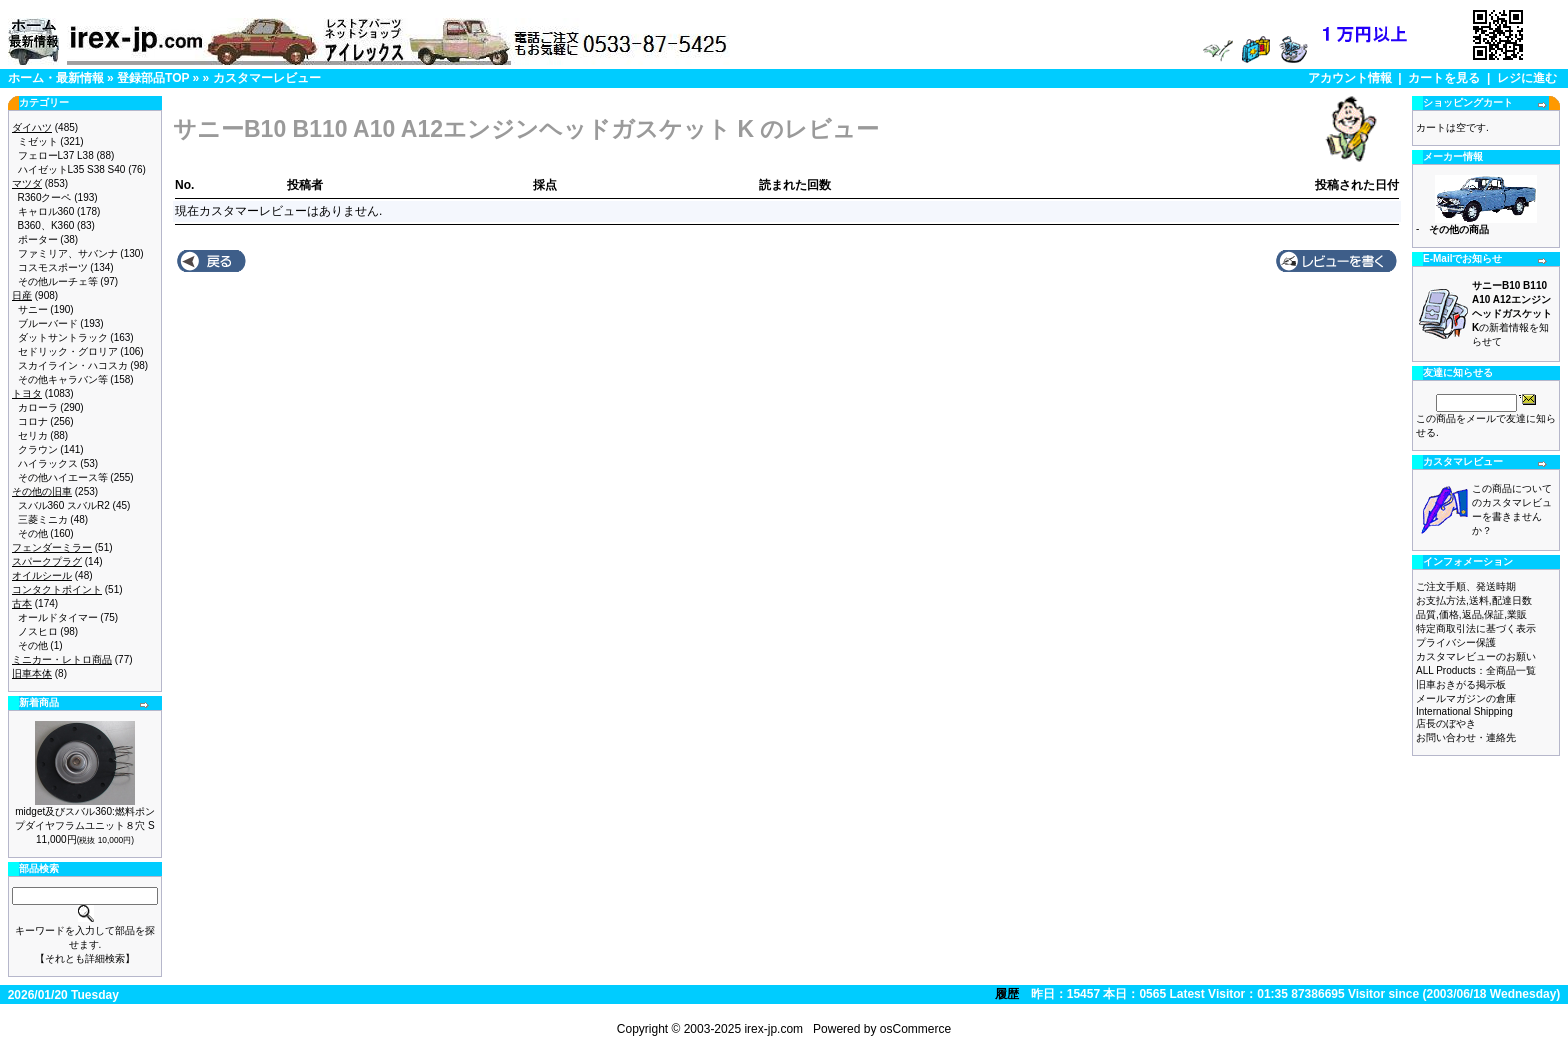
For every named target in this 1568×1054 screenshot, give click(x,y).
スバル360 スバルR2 (64, 505)
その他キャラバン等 (63, 379)
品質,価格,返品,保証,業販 (1471, 614)
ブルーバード (48, 323)
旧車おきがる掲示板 (1461, 684)
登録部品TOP (153, 78)
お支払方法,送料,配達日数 (1474, 600)
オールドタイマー (58, 617)
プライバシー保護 (1456, 642)
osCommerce (915, 1029)
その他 (33, 533)
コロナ (33, 421)
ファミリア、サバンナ (68, 253)
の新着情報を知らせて (1512, 313)
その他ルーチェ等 (58, 281)
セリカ (33, 435)
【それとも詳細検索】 (85, 958)
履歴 (1007, 994)
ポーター (38, 239)
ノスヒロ (38, 631)
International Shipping (1464, 711)
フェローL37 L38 (56, 155)
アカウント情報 (1350, 78)
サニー (33, 309)
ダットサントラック (63, 337)
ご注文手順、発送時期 (1466, 586)
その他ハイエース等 (63, 477)
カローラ (38, 407)
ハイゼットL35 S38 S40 (72, 169)
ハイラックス (48, 463)
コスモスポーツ (53, 267)
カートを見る (1444, 78)
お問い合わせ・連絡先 (1466, 737)
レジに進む (1527, 78)
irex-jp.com (773, 1029)
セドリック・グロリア (68, 351)
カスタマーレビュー (267, 78)
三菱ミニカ (43, 519)
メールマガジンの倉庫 (1466, 698)
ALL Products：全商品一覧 (1476, 670)
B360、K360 (46, 225)
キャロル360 (46, 211)
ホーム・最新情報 (56, 78)
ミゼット (38, 141)
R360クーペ (45, 197)
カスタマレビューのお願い (1476, 656)
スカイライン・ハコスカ (73, 365)
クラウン (38, 449)
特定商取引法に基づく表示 (1476, 628)
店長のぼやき (1446, 723)
